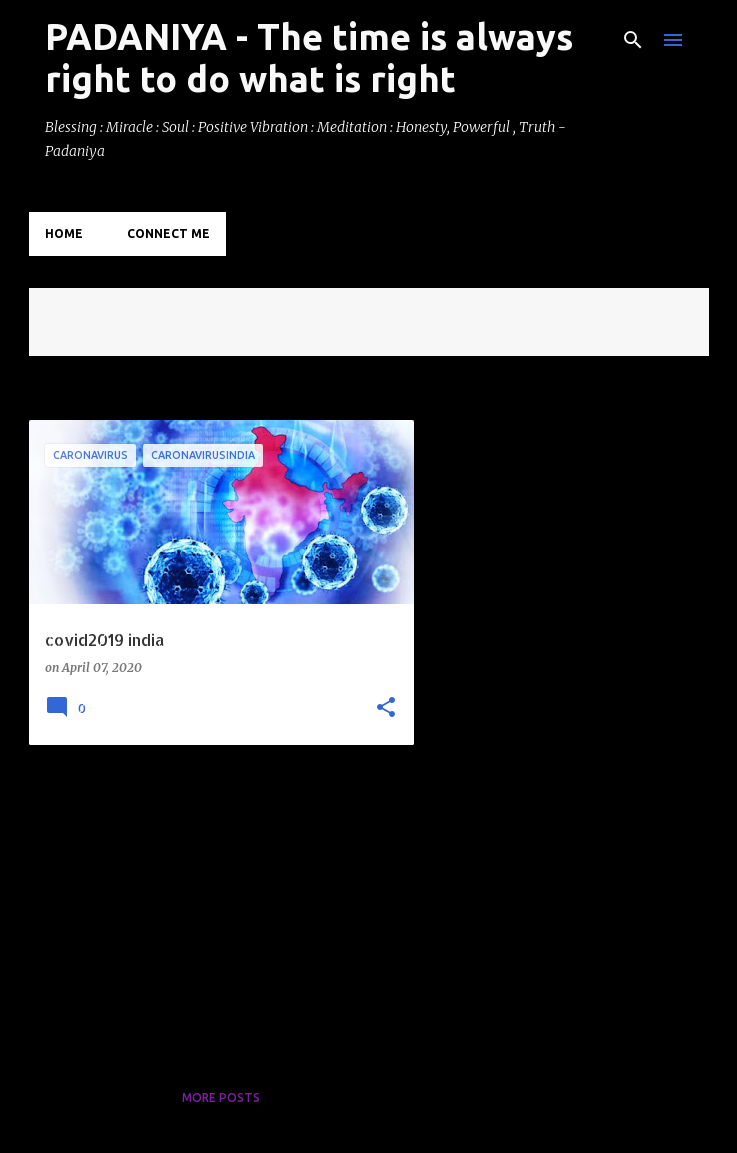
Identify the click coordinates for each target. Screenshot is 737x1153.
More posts (221, 1097)
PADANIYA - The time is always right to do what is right (309, 57)
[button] (386, 708)
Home (64, 233)
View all (71, 337)
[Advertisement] (214, 900)
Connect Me (168, 233)
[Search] (633, 40)
